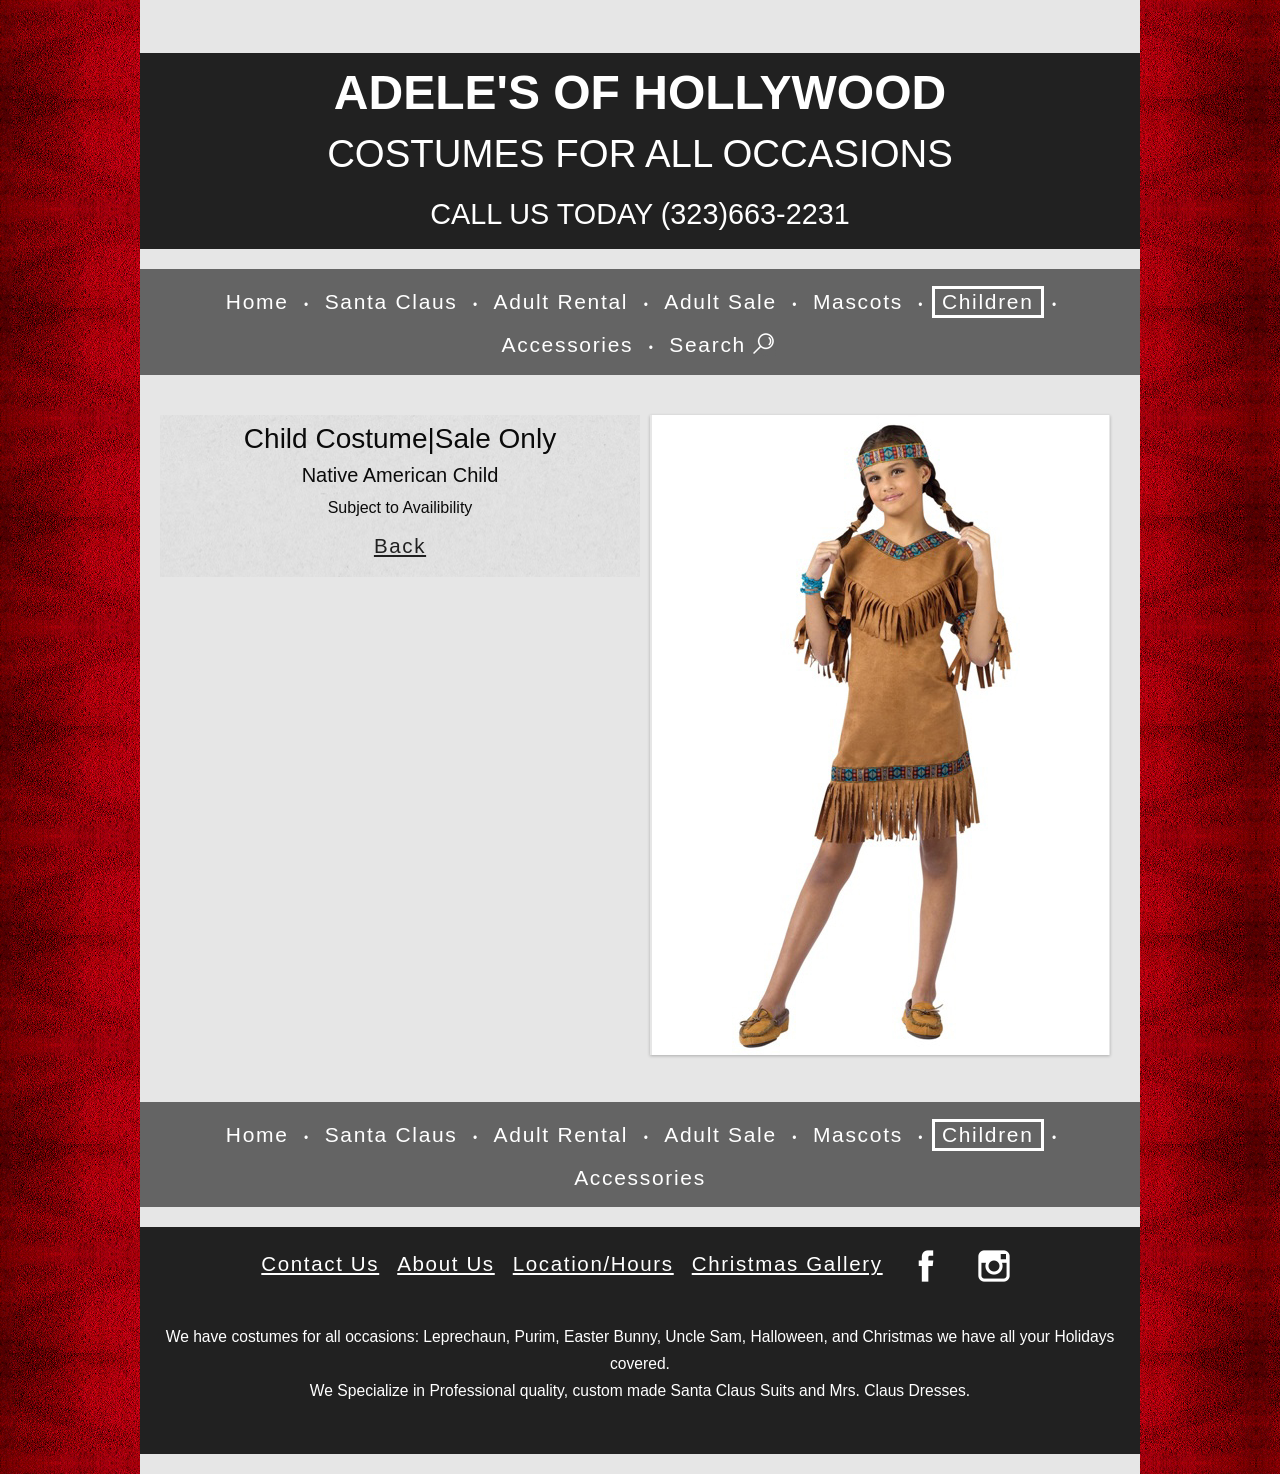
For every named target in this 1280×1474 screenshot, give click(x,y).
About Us (446, 1263)
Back (400, 546)
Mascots (858, 301)
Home (257, 301)
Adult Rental (561, 301)
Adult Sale (720, 301)
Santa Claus (391, 301)
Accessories (568, 344)
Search (723, 346)
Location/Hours (593, 1263)
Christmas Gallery (787, 1263)
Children (988, 301)
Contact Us (320, 1263)
